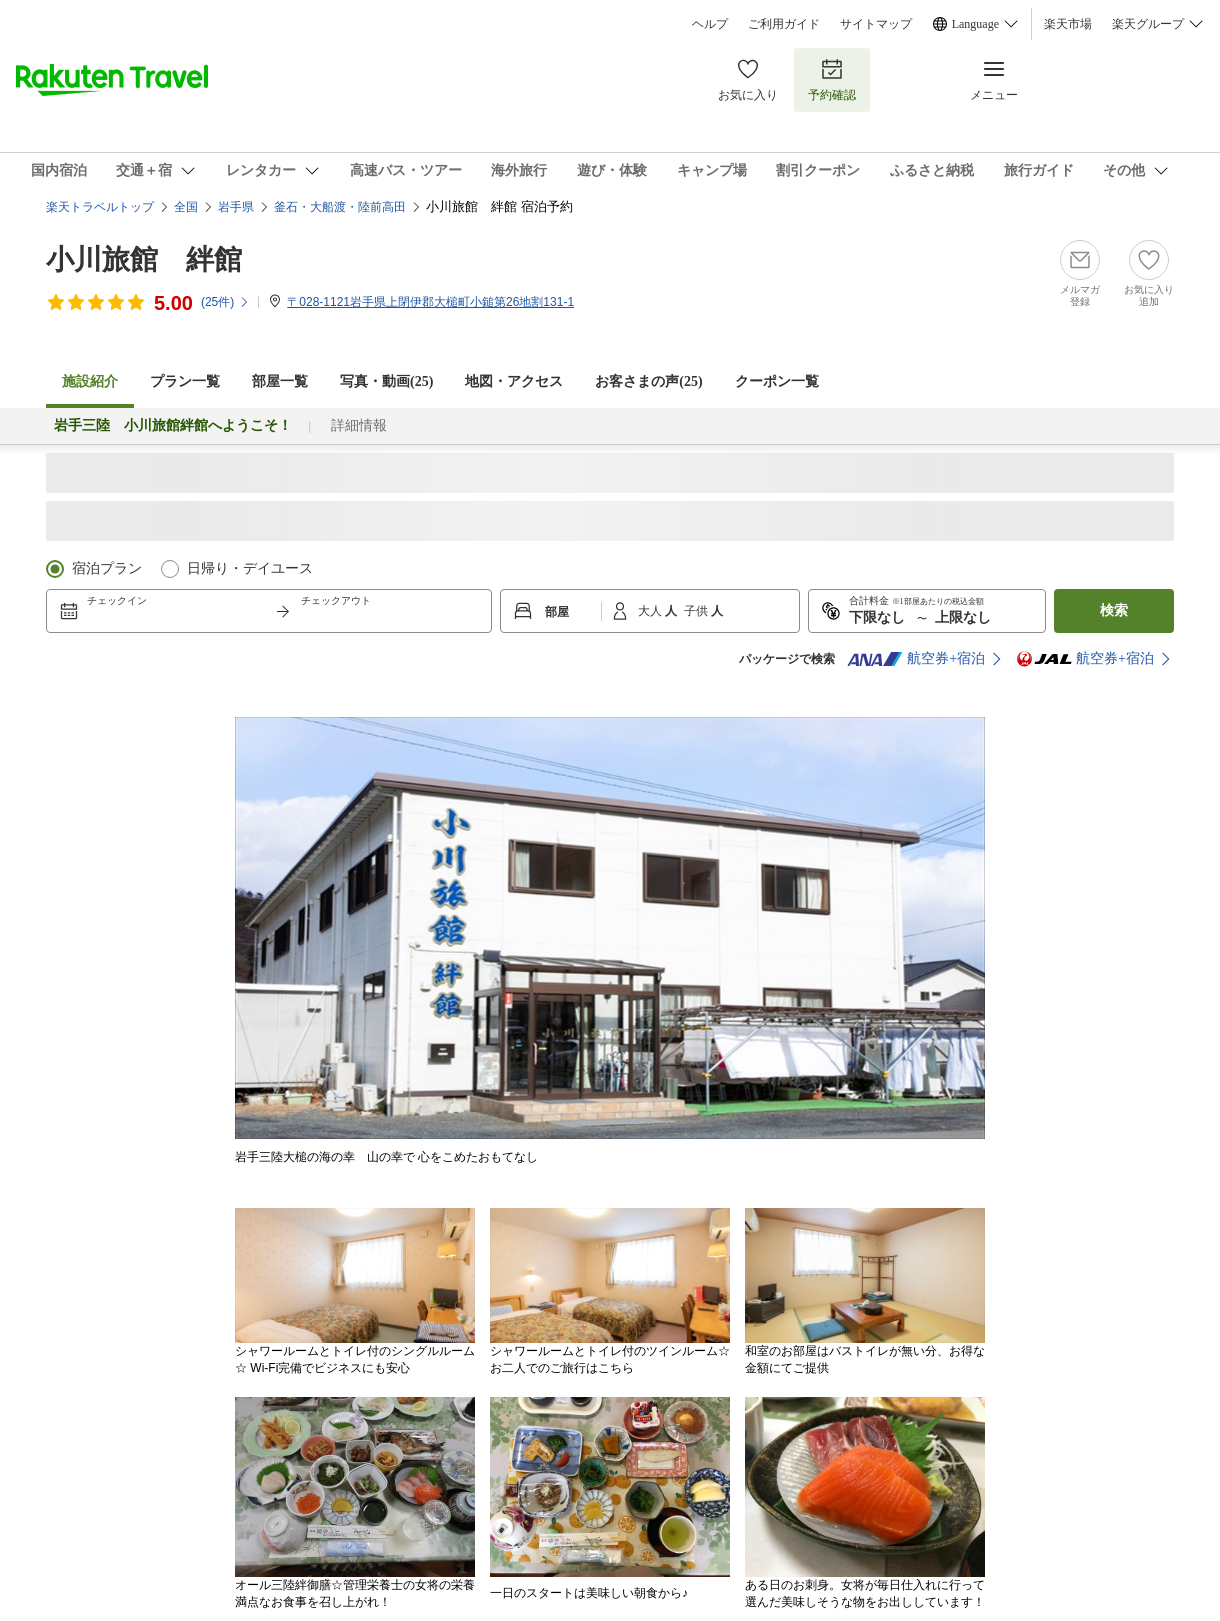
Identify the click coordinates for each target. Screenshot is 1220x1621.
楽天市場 (1068, 24)
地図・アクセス (514, 381)
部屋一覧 (280, 381)
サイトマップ (876, 24)
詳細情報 (359, 425)
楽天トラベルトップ (100, 207)
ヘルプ (710, 24)
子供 (697, 611)
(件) (225, 302)
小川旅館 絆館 (144, 259)
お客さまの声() (648, 381)
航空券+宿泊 (916, 659)
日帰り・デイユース (250, 568)
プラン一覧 (185, 381)
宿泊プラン (107, 568)
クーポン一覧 (777, 381)
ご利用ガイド (784, 24)
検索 (1114, 610)
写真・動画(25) (386, 381)
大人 (651, 611)
